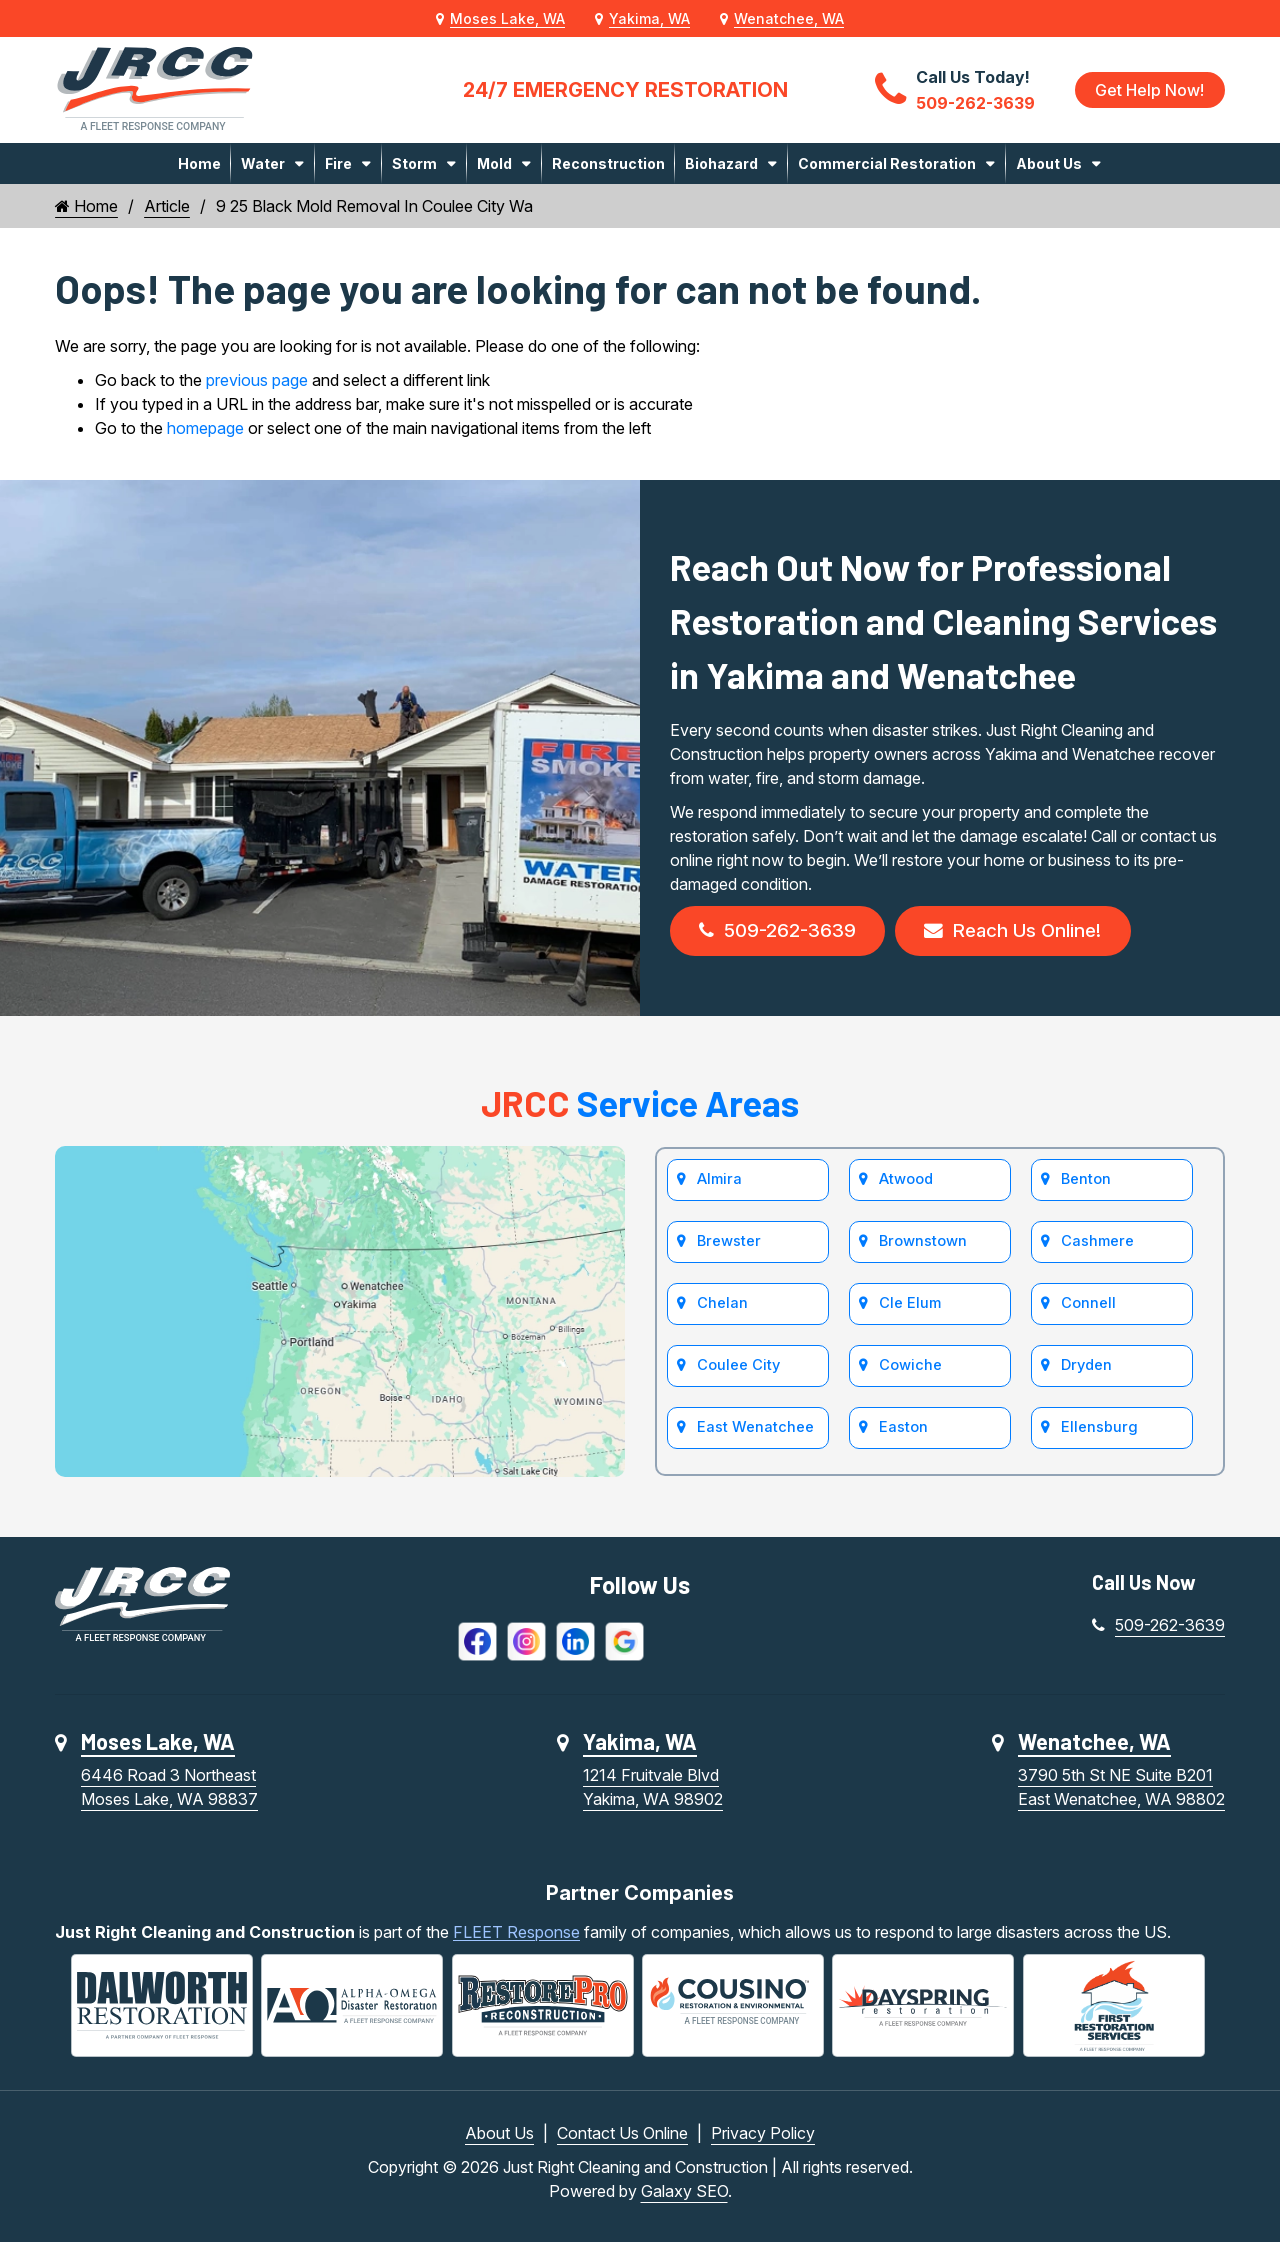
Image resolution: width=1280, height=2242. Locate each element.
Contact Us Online (622, 2133)
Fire (338, 163)
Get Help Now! (1148, 90)
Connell (1089, 1310)
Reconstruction (608, 163)
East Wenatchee (755, 1436)
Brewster (729, 1247)
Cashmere (1097, 1247)
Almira (719, 1184)
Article (167, 206)
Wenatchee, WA (789, 18)
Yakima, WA (649, 18)
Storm (414, 163)
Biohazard (721, 163)
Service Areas (640, 1106)
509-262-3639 (782, 933)
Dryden (1087, 1373)
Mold (494, 163)
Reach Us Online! (1028, 933)
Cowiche (910, 1373)
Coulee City (738, 1373)
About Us (1049, 163)
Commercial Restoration (887, 163)
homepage (205, 428)
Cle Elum (910, 1310)
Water (263, 163)
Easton (904, 1436)
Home (199, 163)
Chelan (723, 1310)
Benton (1087, 1184)
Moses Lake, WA (507, 18)
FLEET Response (516, 1935)
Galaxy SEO (684, 2191)
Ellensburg (1099, 1436)
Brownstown (923, 1247)
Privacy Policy (763, 2133)
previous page (257, 380)
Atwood (906, 1184)
